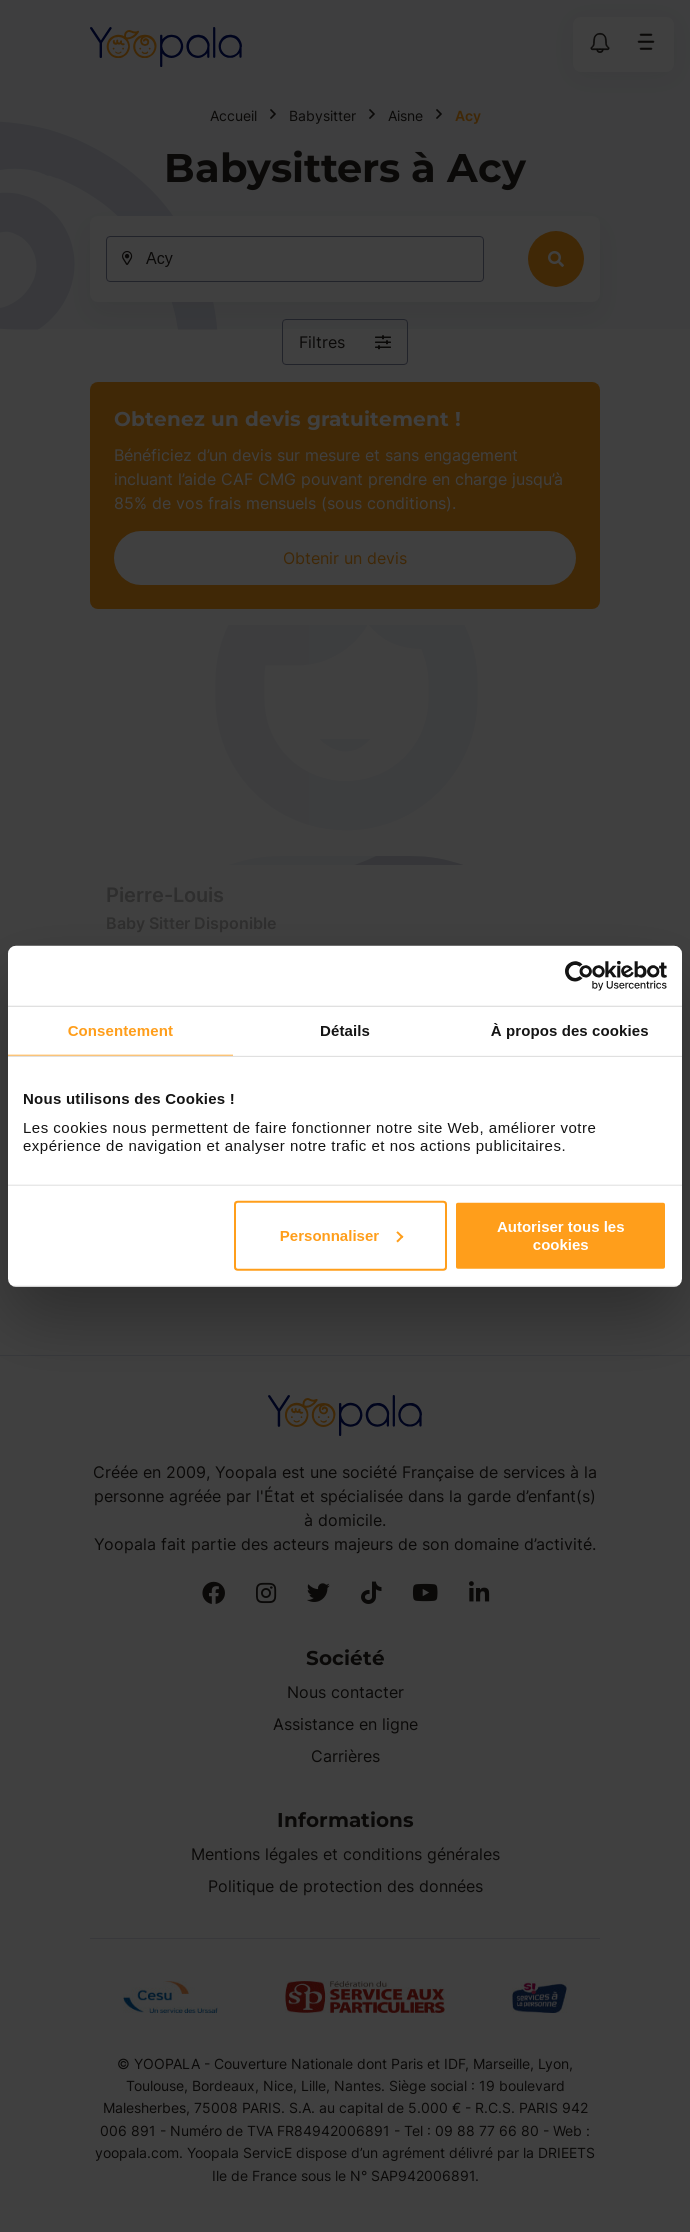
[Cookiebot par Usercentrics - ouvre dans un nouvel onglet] (579, 976)
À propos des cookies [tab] (570, 1030)
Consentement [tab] (120, 1030)
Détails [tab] (345, 1030)
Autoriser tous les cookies (561, 1234)
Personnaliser (341, 1234)
